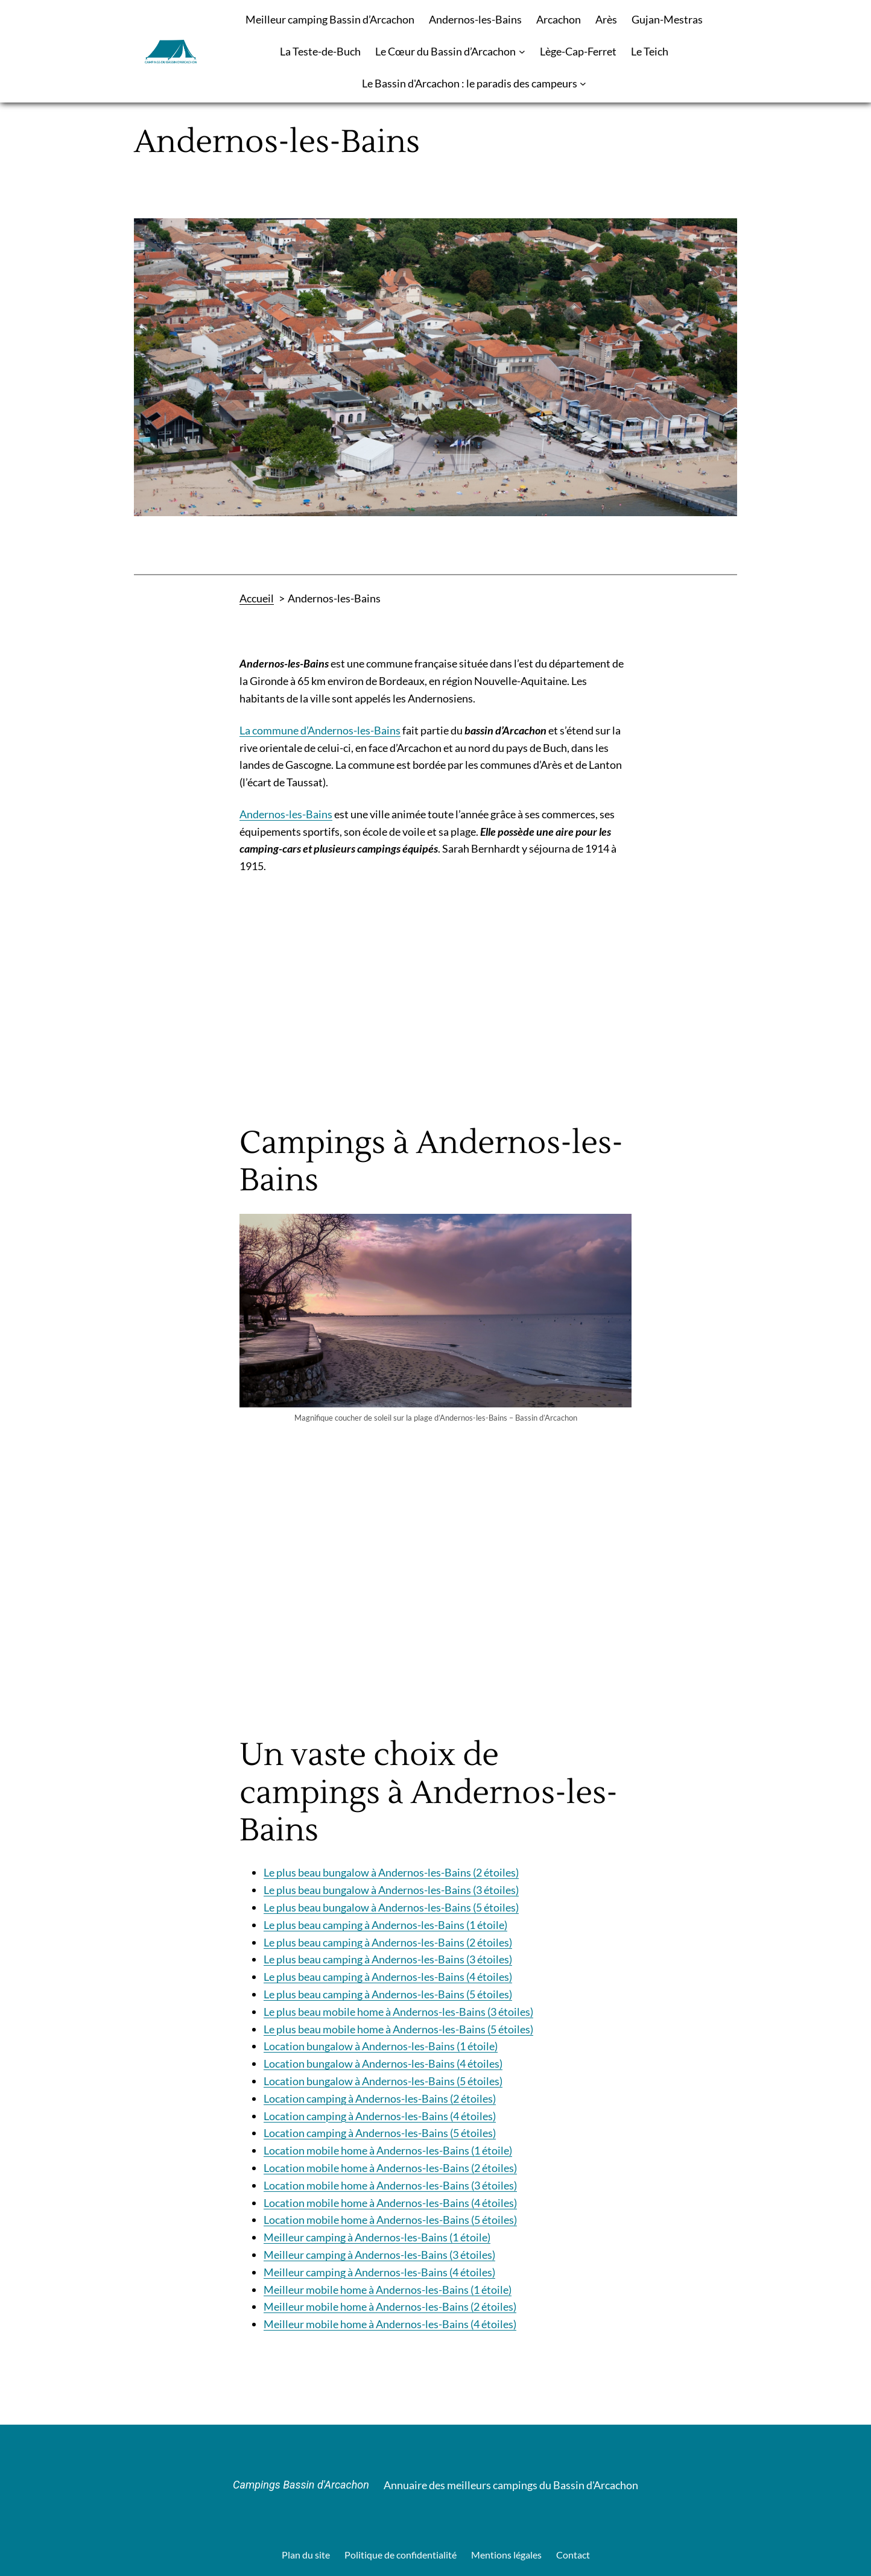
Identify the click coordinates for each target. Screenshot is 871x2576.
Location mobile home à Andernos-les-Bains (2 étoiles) (390, 2167)
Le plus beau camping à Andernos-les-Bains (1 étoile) (385, 1924)
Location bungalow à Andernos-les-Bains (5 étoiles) (383, 2081)
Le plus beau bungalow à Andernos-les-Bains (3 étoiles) (391, 1889)
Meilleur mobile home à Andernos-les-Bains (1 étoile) (388, 2289)
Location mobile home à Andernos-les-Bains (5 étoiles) (390, 2219)
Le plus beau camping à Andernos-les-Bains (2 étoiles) (388, 1942)
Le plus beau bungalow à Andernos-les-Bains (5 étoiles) (391, 1907)
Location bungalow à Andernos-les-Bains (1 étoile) (381, 2046)
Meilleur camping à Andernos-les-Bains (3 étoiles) (379, 2254)
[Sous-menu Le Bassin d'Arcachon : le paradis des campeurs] (583, 83)
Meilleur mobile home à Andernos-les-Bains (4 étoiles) (390, 2324)
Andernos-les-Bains (285, 814)
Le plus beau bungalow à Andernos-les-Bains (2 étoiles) (391, 1872)
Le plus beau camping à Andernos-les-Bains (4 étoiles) (388, 1976)
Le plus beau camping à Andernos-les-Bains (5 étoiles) (388, 1994)
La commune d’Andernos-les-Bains (320, 730)
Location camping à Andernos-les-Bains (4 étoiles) (380, 2116)
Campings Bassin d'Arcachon (301, 2484)
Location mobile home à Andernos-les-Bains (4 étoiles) (390, 2202)
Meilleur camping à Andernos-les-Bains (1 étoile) (377, 2237)
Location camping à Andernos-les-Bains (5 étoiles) (380, 2132)
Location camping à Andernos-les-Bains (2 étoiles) (380, 2098)
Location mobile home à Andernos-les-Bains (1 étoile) (388, 2150)
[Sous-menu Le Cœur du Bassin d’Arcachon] (522, 51)
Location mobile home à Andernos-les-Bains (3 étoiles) (390, 2185)
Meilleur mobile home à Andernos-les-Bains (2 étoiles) (390, 2306)
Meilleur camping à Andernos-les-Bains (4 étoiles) (379, 2272)
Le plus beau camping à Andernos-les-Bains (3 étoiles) (388, 1959)
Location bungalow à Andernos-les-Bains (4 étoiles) (383, 2063)
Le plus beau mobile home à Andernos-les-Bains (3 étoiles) (398, 2011)
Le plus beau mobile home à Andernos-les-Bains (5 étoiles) (398, 2029)
